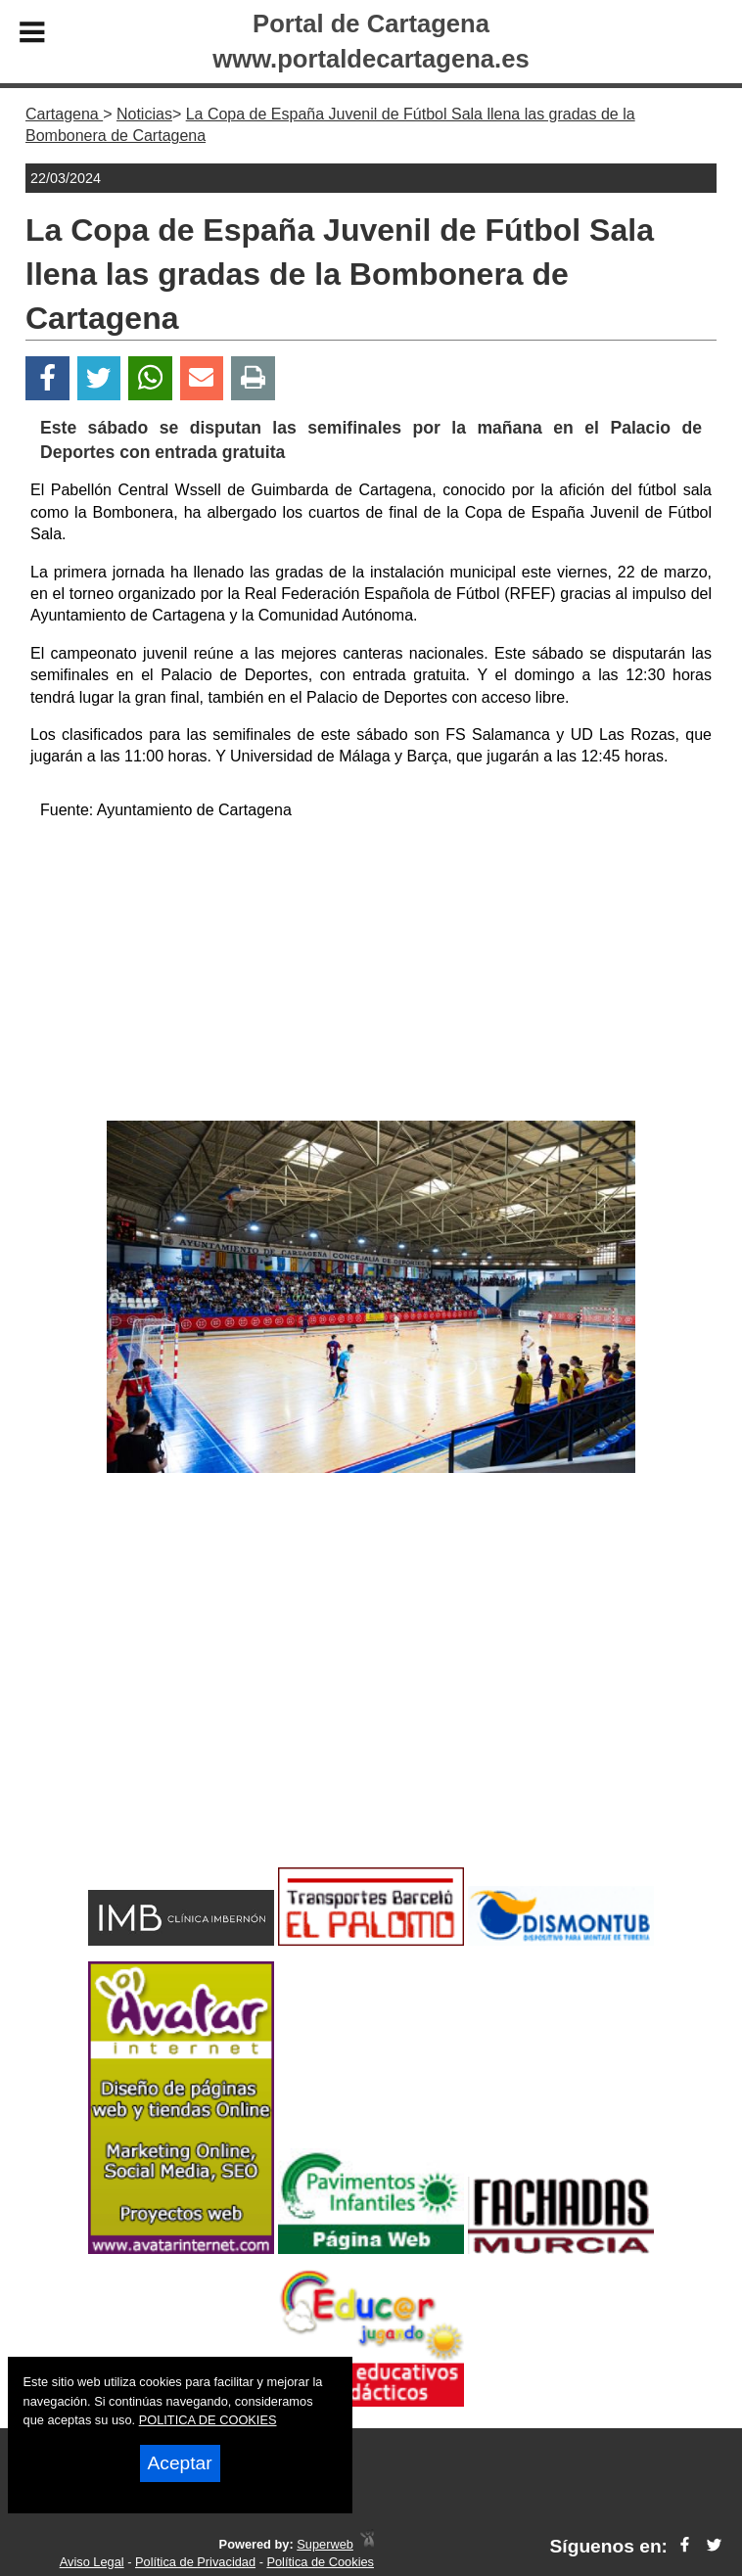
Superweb (325, 2544)
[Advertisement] (370, 974)
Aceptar (180, 2463)
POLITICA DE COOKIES (208, 2420)
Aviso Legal (92, 2561)
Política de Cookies (320, 2561)
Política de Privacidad (195, 2561)
